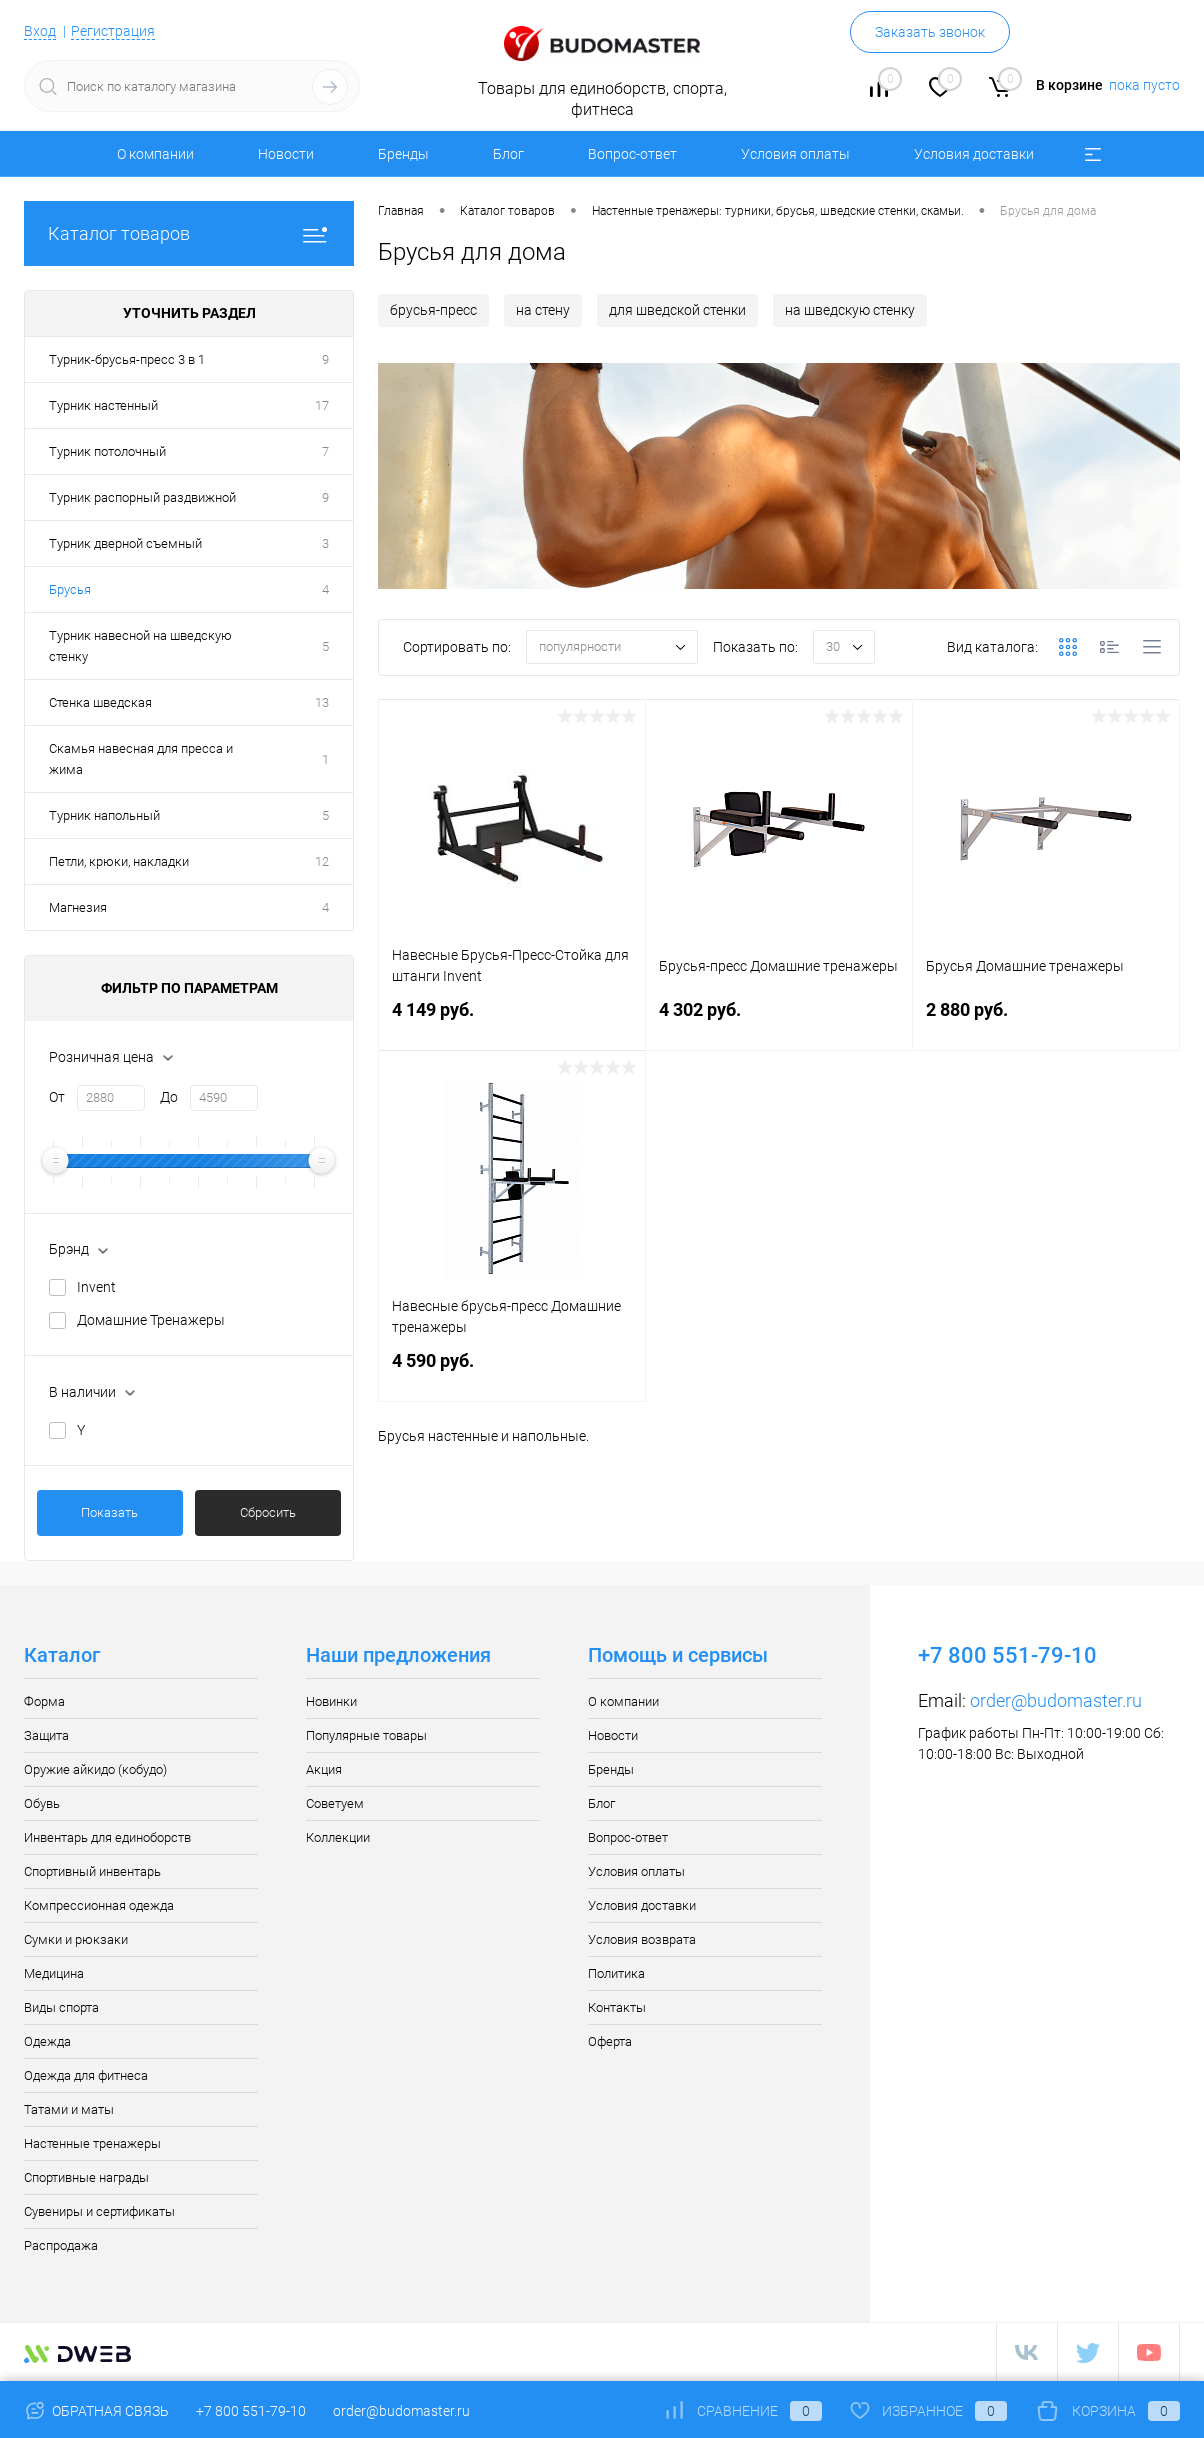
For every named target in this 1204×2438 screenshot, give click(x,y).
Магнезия (78, 907)
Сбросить (268, 1512)
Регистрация (113, 31)
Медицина (54, 1973)
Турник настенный (103, 405)
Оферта (610, 2041)
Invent (96, 1287)
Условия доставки (974, 154)
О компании (155, 154)
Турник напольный (104, 815)
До (169, 1097)
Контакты (617, 2007)
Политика (616, 1973)
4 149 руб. (512, 1021)
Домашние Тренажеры (151, 1320)
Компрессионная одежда (99, 1905)
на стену (543, 310)
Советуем (335, 1803)
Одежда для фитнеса (86, 2075)
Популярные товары (366, 1735)
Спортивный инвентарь (92, 1871)
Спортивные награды (86, 2177)
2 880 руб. (1046, 1021)
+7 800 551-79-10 (251, 2411)
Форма (44, 1701)
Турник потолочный (107, 451)
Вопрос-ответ (632, 154)
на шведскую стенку (850, 310)
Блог (508, 154)
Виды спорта (61, 2007)
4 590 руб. (512, 1372)
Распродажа (61, 2245)
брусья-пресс (433, 310)
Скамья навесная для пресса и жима (141, 759)
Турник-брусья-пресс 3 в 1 (127, 359)
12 (322, 861)
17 (322, 405)
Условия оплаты (795, 154)
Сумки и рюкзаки (76, 1939)
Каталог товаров (189, 233)
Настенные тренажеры (92, 2143)
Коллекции (338, 1837)
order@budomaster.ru (1056, 1700)
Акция (324, 1769)
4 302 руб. (779, 1021)
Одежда (47, 2041)
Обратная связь (96, 2411)
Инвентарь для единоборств (107, 1837)
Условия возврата (642, 1939)
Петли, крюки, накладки (119, 861)
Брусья (70, 589)
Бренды (403, 154)
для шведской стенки (677, 310)
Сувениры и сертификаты (99, 2211)
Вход (40, 31)
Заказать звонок (930, 32)
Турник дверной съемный (125, 543)
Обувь (42, 1803)
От (57, 1097)
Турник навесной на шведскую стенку (140, 646)
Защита (46, 1735)
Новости (286, 154)
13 (322, 702)
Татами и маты (69, 2109)
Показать (109, 1512)
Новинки (331, 1701)
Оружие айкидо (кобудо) (95, 1769)
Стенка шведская (100, 702)
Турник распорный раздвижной (142, 497)
